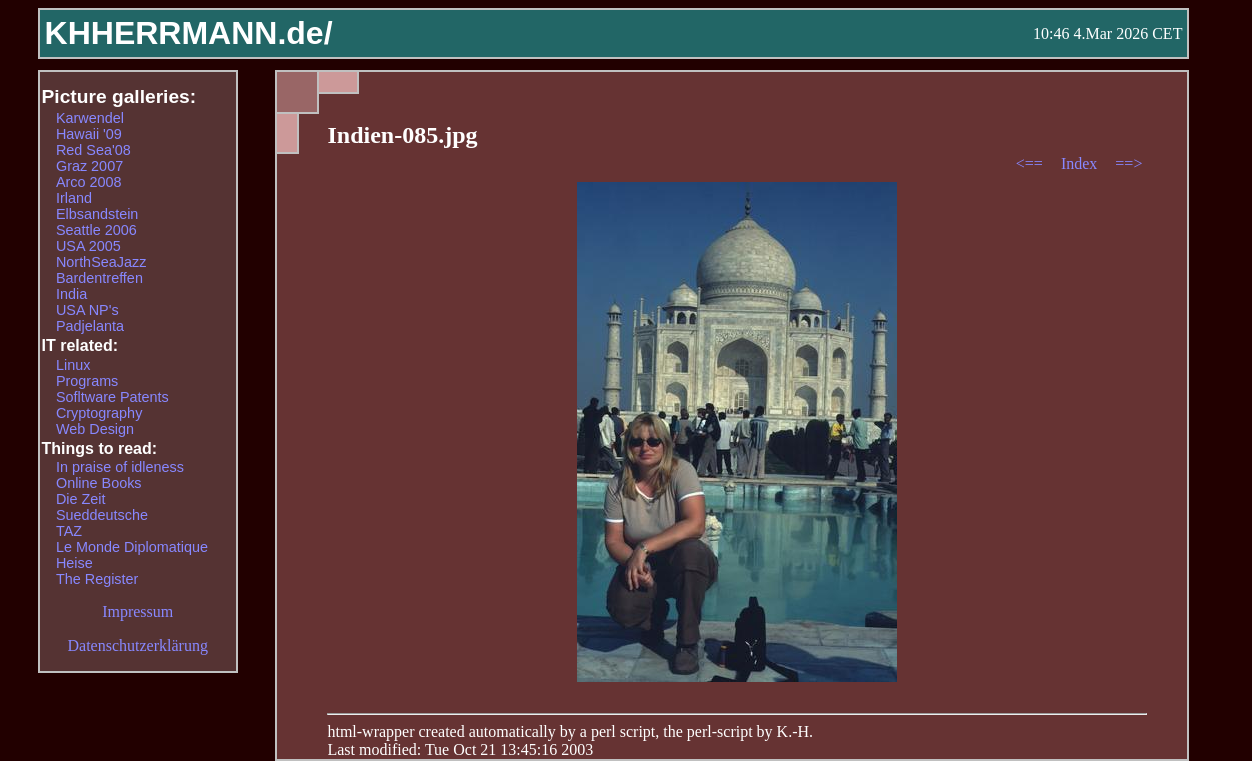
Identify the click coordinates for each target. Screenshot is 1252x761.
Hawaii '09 (89, 134)
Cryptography (99, 413)
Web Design (95, 429)
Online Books (99, 483)
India (71, 294)
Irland (74, 198)
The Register (97, 579)
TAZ (69, 531)
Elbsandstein (97, 214)
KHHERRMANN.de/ (189, 33)
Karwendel (90, 118)
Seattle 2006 (96, 230)
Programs (87, 381)
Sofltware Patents (112, 397)
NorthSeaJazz (101, 262)
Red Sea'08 (93, 150)
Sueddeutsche (102, 515)
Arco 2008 (89, 182)
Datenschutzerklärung (138, 645)
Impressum (137, 611)
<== (1031, 163)
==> (1128, 163)
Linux (73, 365)
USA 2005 (88, 246)
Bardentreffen (99, 278)
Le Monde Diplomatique (132, 547)
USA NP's (87, 310)
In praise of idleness (120, 467)
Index (1081, 163)
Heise (74, 563)
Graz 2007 (89, 166)
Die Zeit (81, 499)
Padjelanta (90, 326)
